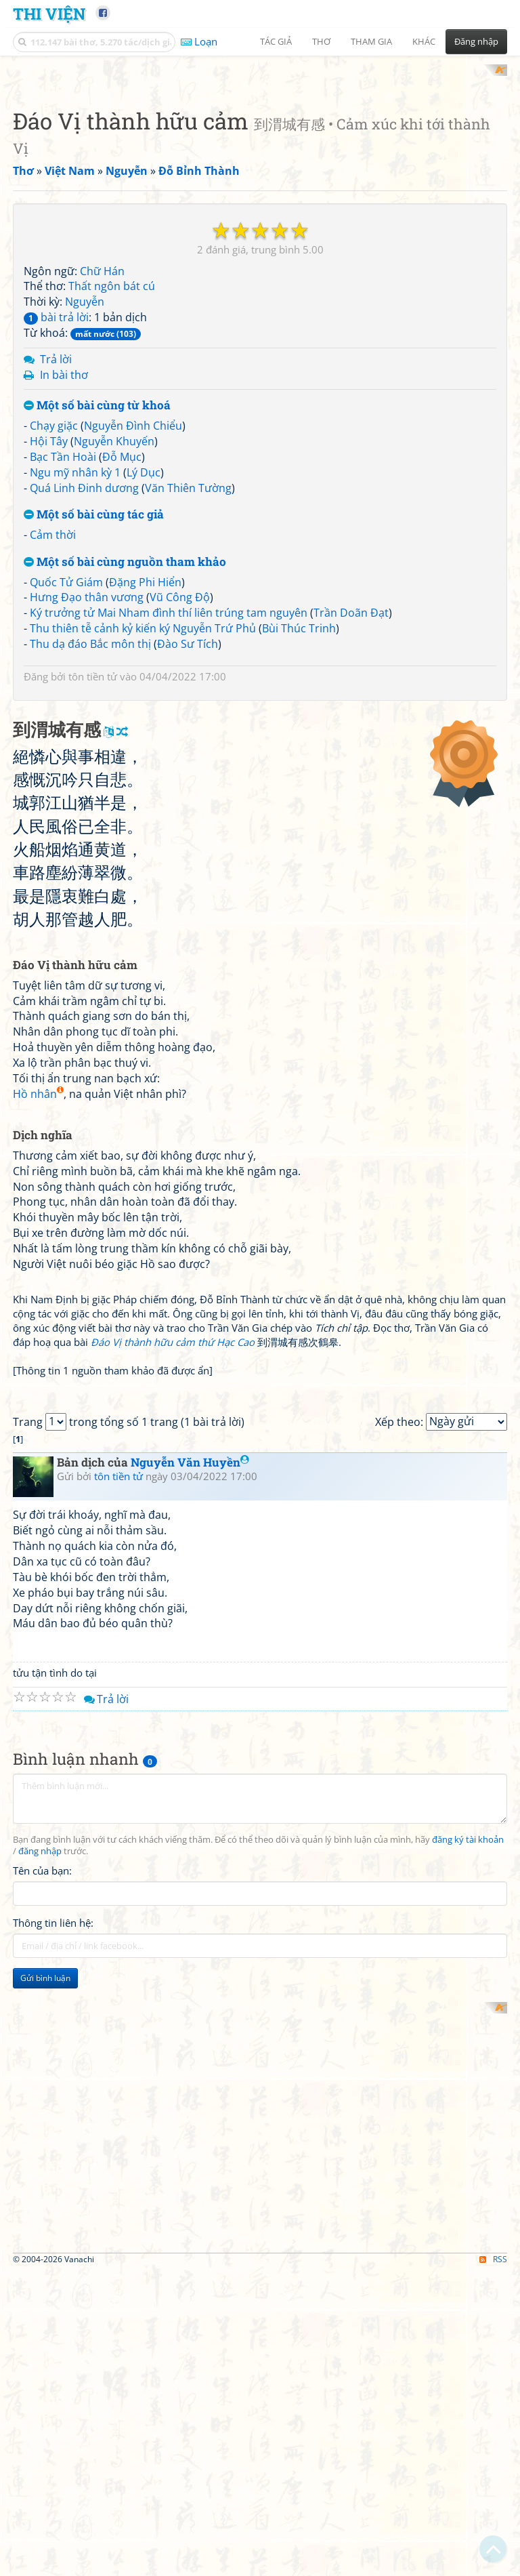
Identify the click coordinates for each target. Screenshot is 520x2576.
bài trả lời (56, 494)
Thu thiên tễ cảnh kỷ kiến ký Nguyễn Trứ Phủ (143, 805)
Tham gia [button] (371, 41)
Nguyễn (84, 479)
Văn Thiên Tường (188, 664)
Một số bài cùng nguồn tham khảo (125, 739)
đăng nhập (40, 2408)
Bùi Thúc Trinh (299, 805)
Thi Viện (49, 13)
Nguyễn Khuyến (114, 618)
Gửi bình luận (45, 2535)
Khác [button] (423, 41)
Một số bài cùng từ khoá (97, 583)
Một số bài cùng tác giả (94, 692)
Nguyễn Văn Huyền (190, 2019)
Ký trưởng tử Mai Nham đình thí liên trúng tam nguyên (168, 790)
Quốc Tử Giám (66, 759)
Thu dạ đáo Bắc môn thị (90, 820)
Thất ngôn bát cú (111, 463)
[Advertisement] (260, 159)
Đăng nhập (476, 41)
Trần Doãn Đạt (351, 790)
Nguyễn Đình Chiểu (133, 603)
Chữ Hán (102, 448)
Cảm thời (53, 712)
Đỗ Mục (122, 633)
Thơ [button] (321, 41)
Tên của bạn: (42, 2427)
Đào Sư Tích (187, 820)
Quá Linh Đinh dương (84, 664)
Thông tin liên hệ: (53, 2480)
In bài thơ (64, 551)
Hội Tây (49, 618)
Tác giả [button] (276, 41)
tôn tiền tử (92, 853)
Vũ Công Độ (180, 774)
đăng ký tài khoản (468, 2396)
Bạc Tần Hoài (63, 633)
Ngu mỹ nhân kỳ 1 (75, 649)
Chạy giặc (54, 603)
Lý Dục (143, 649)
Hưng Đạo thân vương (87, 774)
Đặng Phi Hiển (145, 759)
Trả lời (56, 536)
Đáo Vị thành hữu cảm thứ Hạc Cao (173, 1708)
